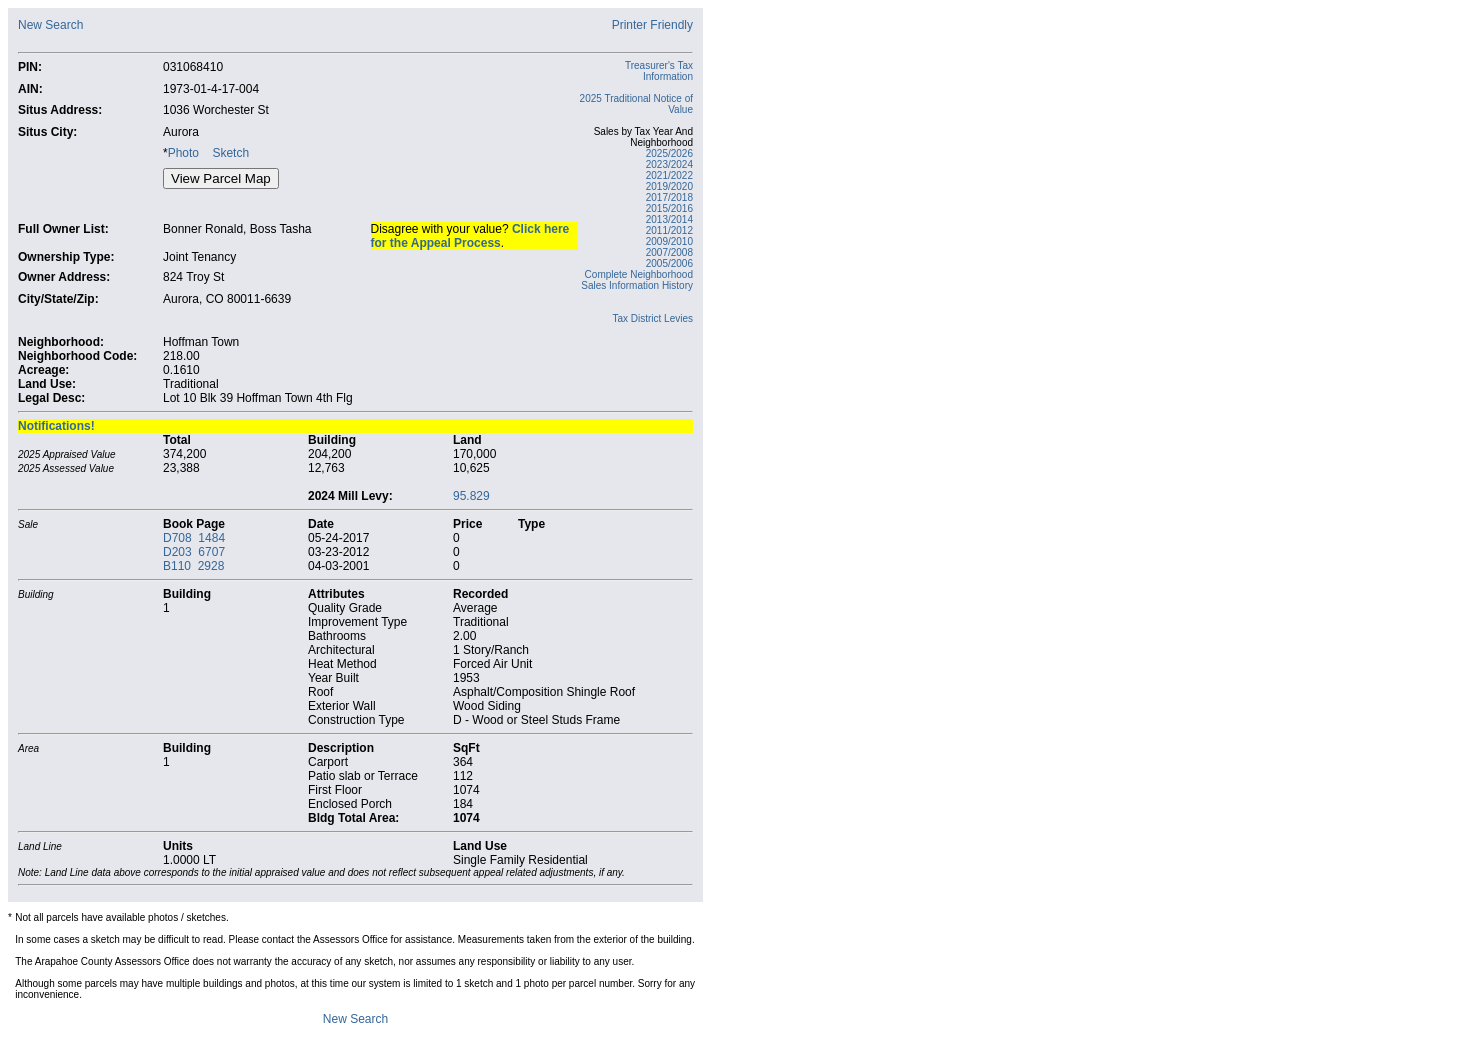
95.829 (471, 496)
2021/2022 (669, 175)
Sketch (230, 153)
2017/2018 (669, 197)
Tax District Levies (652, 318)
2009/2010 (669, 241)
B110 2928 (193, 566)
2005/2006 (669, 263)
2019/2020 (669, 186)
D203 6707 (194, 552)
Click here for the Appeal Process (470, 236)
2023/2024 (669, 164)
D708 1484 (194, 538)
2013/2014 (669, 219)
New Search (50, 25)
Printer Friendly (652, 25)
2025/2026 (669, 153)
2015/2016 (669, 208)
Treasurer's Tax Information (659, 71)
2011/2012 (669, 230)
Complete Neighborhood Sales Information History (637, 280)
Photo (183, 153)
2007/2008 (669, 252)
